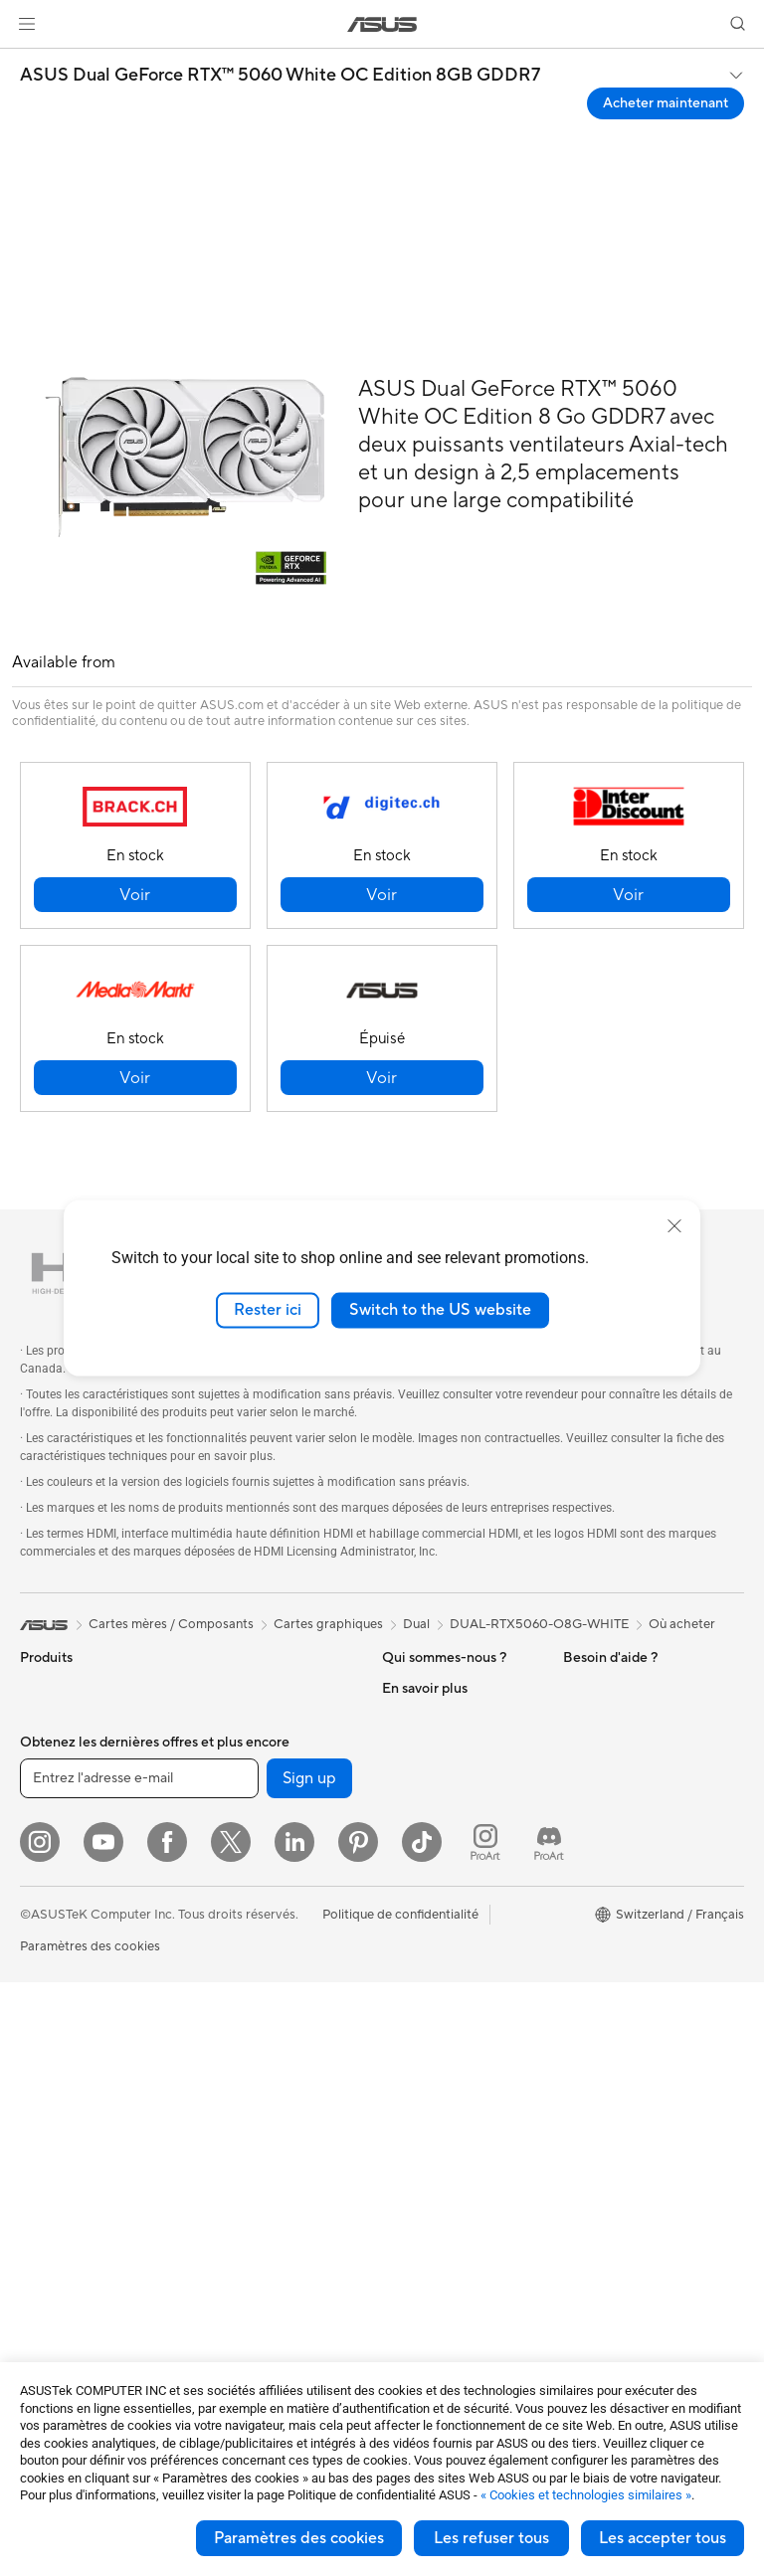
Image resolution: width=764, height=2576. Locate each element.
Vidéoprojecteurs (71, 1989)
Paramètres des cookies (299, 2538)
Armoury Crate (607, 1986)
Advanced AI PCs (614, 1807)
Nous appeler (421, 2121)
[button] (27, 24)
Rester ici (267, 1310)
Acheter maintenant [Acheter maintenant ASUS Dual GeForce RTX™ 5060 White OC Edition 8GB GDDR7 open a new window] (665, 103)
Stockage (225, 1823)
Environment (600, 1718)
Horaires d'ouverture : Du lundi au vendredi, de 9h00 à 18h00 (460, 2167)
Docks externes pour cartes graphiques (258, 1861)
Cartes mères (59, 2231)
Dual (416, 1624)
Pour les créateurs (72, 1839)
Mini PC (43, 2154)
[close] (674, 1226)
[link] (382, 24)
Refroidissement (244, 1688)
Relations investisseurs (448, 1777)
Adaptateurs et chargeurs (272, 2245)
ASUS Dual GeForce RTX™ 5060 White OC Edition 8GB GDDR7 (280, 76)
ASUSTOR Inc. (425, 1837)
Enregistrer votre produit (455, 2062)
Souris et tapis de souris (266, 2096)
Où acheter (682, 1624)
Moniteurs (50, 1959)
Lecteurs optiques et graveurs (257, 1785)
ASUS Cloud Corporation (457, 1867)
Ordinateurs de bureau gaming (86, 2087)
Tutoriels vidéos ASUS (446, 2243)
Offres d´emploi (427, 1718)
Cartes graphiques (74, 2261)
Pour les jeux (57, 1899)
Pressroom (414, 1807)
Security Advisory (434, 2213)
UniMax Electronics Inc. (451, 1897)
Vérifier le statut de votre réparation (454, 1994)
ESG (576, 1688)
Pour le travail (60, 1809)
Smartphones (59, 1719)
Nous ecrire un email (441, 2092)
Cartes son (229, 1747)
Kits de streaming (248, 2155)
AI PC (580, 1777)
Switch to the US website (440, 1310)
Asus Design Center (620, 1837)
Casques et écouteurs (260, 2125)
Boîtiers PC (53, 2291)
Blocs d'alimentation (256, 1718)
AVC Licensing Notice (626, 1926)
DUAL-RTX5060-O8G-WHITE (539, 1624)
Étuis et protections (254, 2215)
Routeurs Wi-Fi (241, 1929)
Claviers (221, 2066)
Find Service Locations (448, 2032)
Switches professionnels (267, 2005)
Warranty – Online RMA (450, 1956)
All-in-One (50, 2019)
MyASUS (409, 2273)
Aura (577, 2016)
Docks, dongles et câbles (270, 2275)
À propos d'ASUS (433, 1688)
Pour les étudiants (72, 1869)
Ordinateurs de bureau (86, 2049)
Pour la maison (62, 1779)
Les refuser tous (491, 2538)
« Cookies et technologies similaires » (585, 2494)
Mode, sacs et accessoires (273, 2185)
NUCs (38, 2124)
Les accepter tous (662, 2538)
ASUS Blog (596, 1956)
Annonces (411, 1747)
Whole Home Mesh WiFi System (268, 1967)
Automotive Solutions (626, 1897)
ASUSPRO (594, 1867)
